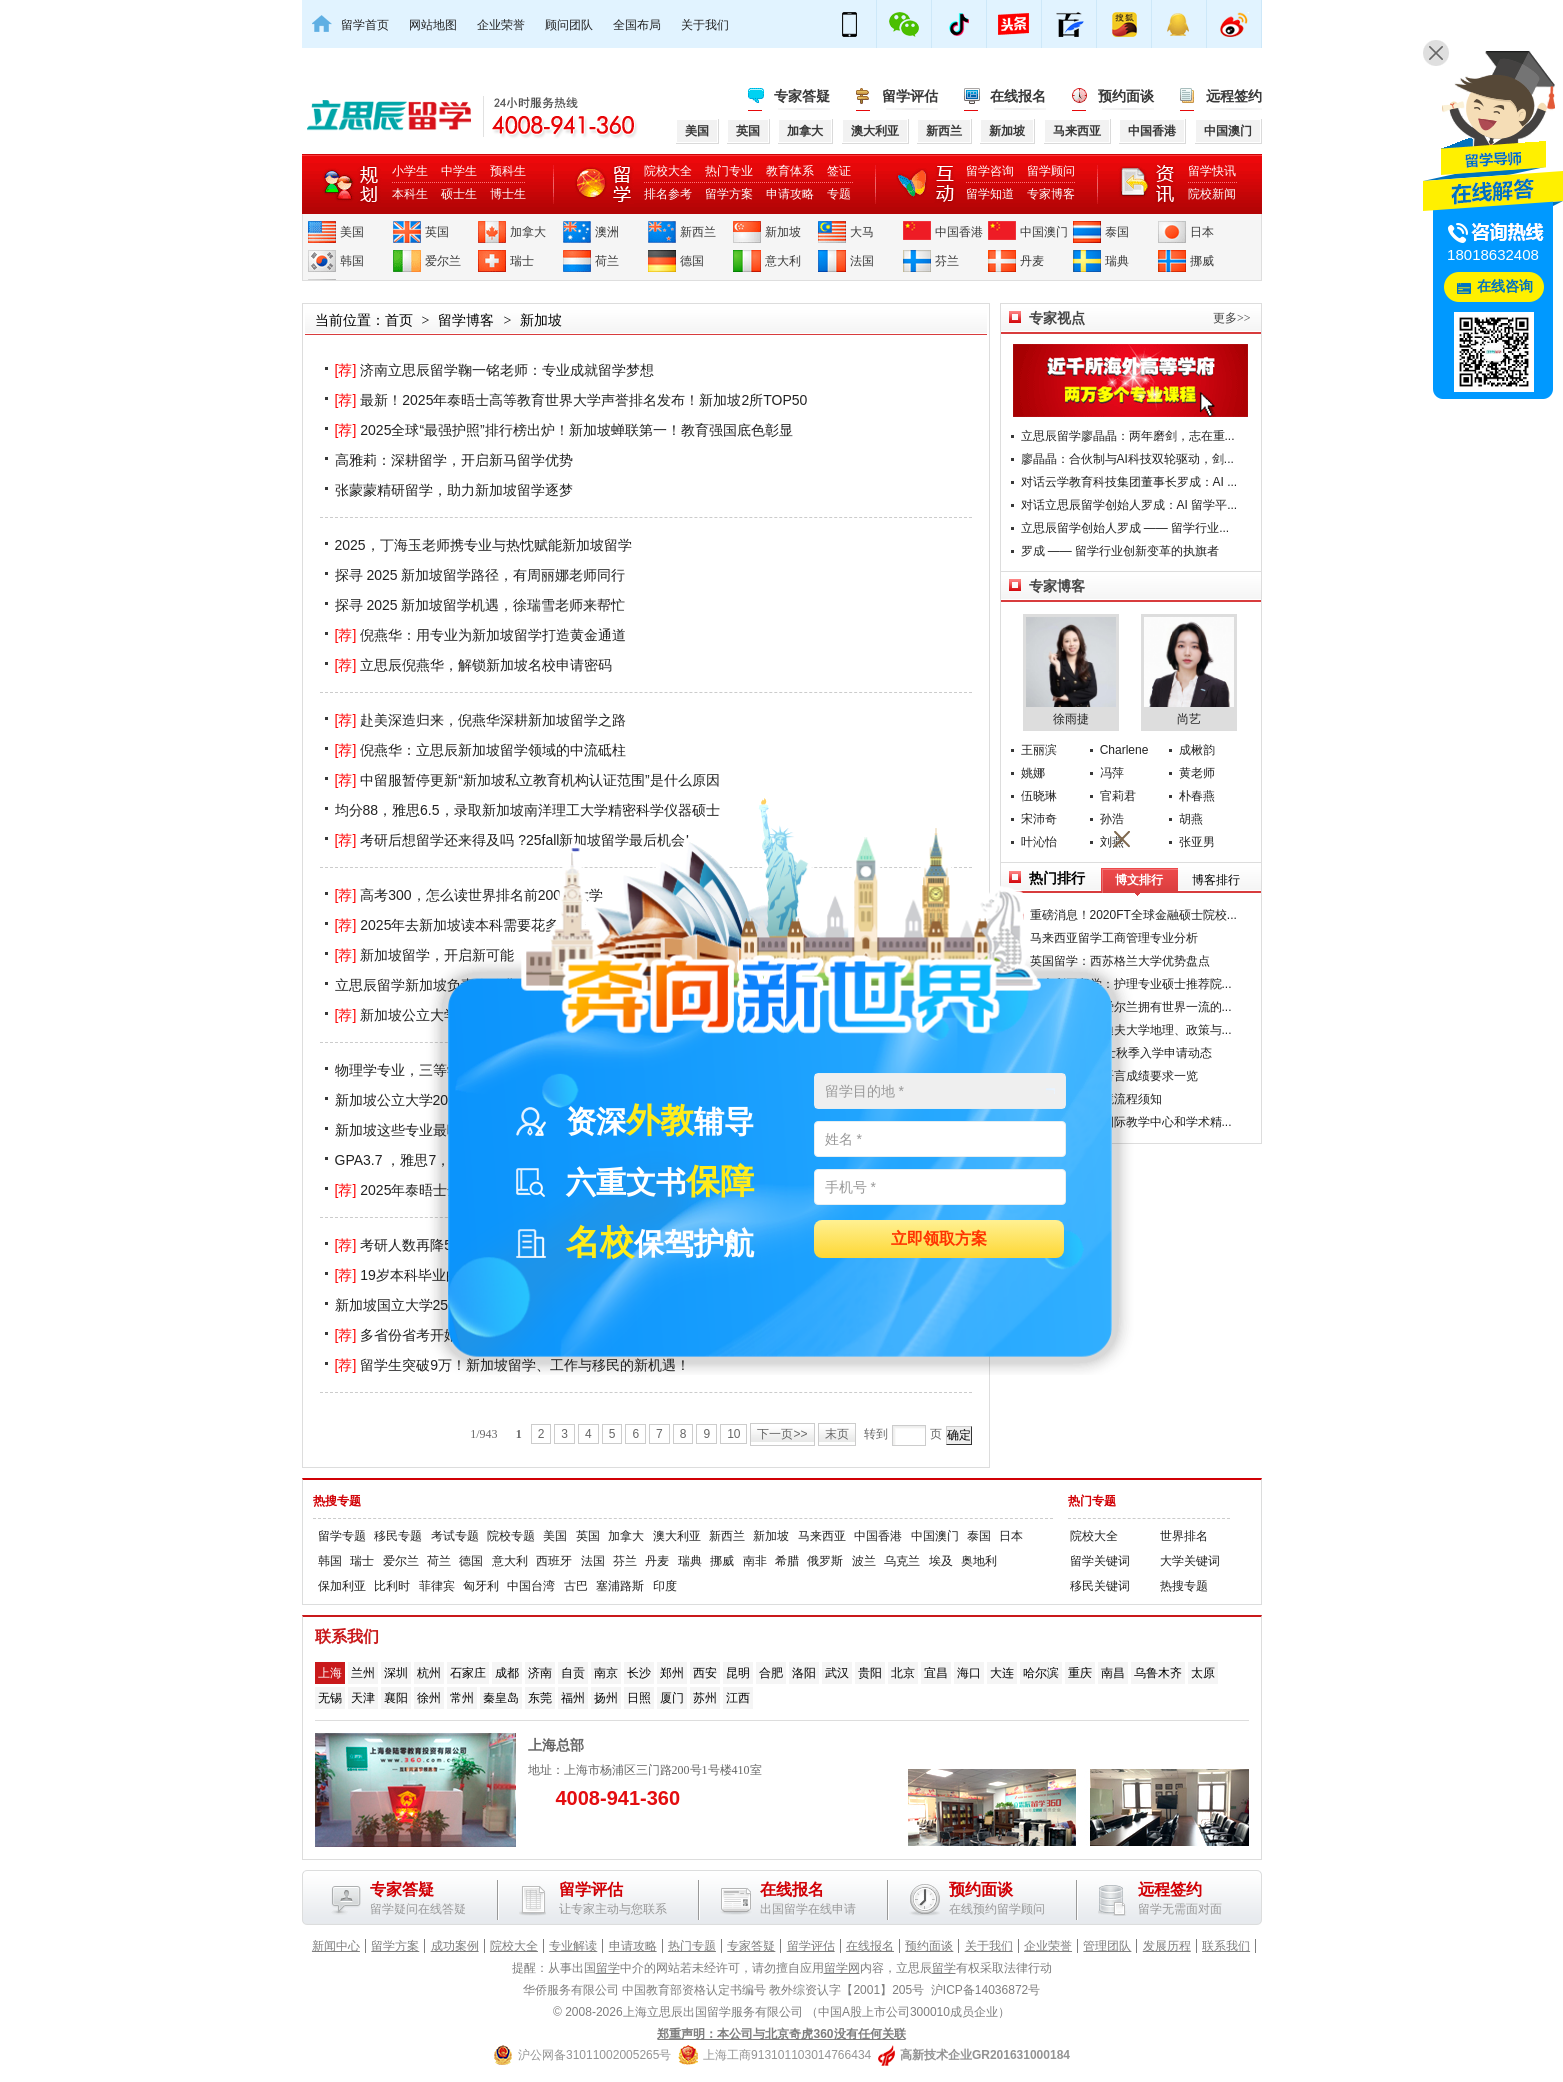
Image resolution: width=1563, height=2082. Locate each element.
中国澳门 (1044, 232)
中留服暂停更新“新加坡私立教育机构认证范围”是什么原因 (527, 780)
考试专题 (455, 1536)
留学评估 (910, 96)
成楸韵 (1197, 750)
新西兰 (698, 232)
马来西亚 (822, 1536)
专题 (839, 194)
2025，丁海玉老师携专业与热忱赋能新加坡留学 (483, 545)
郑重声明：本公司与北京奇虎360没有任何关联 (781, 2034)
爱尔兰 (443, 261)
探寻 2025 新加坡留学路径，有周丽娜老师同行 (480, 575)
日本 (1202, 232)
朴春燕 (1197, 796)
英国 (437, 232)
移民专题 (398, 1536)
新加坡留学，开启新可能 (425, 955)
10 (733, 1434)
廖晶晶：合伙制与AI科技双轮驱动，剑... (1127, 459)
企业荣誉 (501, 25)
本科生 (410, 194)
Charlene (1124, 750)
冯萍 (1112, 773)
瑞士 (522, 261)
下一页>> (782, 1434)
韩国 (352, 261)
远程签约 (1234, 96)
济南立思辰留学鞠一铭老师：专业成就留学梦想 (495, 370)
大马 (862, 232)
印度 (665, 1586)
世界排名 (1184, 1536)
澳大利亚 (677, 1536)
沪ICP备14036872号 (985, 1990)
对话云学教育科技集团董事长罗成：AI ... (1129, 482)
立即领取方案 (939, 1239)
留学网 (842, 1968)
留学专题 (342, 1536)
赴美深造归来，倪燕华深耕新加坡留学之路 (481, 720)
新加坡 (783, 232)
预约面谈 (1126, 96)
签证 (839, 171)
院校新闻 (1212, 194)
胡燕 (1191, 819)
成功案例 (455, 1946)
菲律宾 (437, 1586)
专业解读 (573, 1946)
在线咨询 (1505, 286)
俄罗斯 (825, 1561)
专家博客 (1051, 194)
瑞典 (1117, 261)
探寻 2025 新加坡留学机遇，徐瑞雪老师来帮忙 (480, 605)
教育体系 (790, 171)
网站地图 (433, 25)
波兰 (864, 1561)
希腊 (787, 1561)
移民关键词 (1100, 1586)
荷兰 (607, 261)
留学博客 (466, 320)
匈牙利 (481, 1586)
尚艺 (1189, 671)
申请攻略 (790, 194)
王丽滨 (1039, 750)
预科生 (508, 171)
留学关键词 (1100, 1561)
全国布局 (637, 25)
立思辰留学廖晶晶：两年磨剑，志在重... (1128, 436)
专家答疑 (802, 96)
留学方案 (729, 194)
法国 (862, 261)
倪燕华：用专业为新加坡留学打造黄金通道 (481, 635)
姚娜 (1033, 773)
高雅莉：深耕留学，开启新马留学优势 (454, 460)
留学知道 (990, 194)
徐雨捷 (1071, 671)
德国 (692, 261)
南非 (755, 1561)
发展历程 (1167, 1946)
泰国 (1117, 232)
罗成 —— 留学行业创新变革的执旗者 (1120, 551)
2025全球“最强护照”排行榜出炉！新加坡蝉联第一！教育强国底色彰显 (564, 430)
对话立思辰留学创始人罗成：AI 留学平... (1129, 505)
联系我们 (1226, 1946)
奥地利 (979, 1561)
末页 (837, 1434)
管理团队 (1107, 1946)
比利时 (392, 1586)
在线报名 (1018, 96)
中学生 (459, 171)
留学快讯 (1212, 171)
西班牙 (554, 1561)
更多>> (1232, 318)
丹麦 (1032, 261)
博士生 (508, 194)
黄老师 (1197, 773)
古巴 (576, 1586)
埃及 (941, 1561)
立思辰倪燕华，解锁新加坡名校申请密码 (474, 665)
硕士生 (459, 194)
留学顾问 (1051, 171)
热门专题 (1092, 1501)
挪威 (1202, 261)
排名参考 (668, 194)
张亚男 (1197, 842)
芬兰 (947, 261)
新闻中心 (336, 1946)
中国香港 (959, 232)
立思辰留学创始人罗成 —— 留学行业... (1125, 528)
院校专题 (511, 1536)
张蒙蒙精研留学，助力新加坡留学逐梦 (454, 490)
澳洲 (607, 232)
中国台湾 (531, 1586)
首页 (399, 320)
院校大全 (668, 171)
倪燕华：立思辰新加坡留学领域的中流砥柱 (481, 750)
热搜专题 (337, 1501)
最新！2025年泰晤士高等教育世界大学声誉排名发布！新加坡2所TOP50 (571, 400)
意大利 (783, 261)
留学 (608, 1968)
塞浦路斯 (620, 1586)
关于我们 (705, 25)
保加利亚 (342, 1586)
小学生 (410, 171)
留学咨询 (990, 171)
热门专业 (729, 171)
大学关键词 (1190, 1561)
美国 (352, 232)
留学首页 (365, 25)
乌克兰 (902, 1561)
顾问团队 (569, 25)
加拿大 (528, 232)
